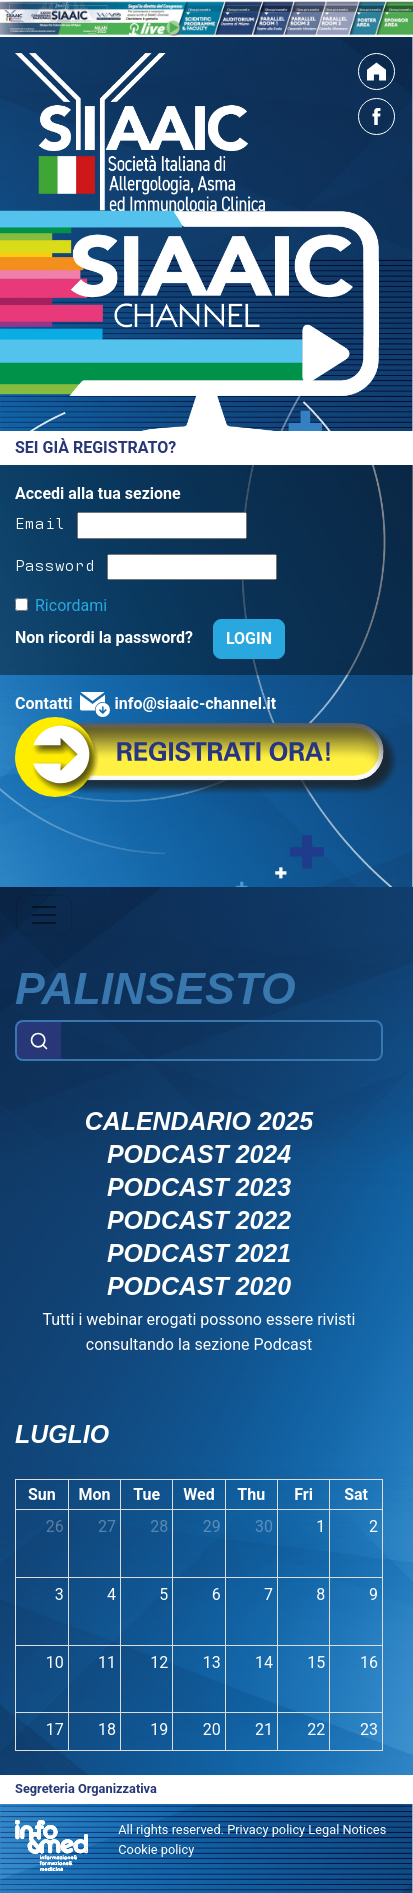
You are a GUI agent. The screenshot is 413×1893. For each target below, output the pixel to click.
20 (212, 1729)
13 (212, 1662)
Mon (94, 1494)
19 (159, 1729)
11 (107, 1662)
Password (55, 564)
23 (369, 1729)
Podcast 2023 (199, 1187)
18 (107, 1729)
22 (316, 1729)
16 (369, 1662)
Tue (146, 1494)
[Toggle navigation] (44, 915)
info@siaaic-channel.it (195, 703)
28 (159, 1526)
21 (264, 1729)
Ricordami (71, 605)
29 (212, 1526)
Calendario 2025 (199, 1121)
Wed (198, 1494)
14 (264, 1662)
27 (107, 1526)
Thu (251, 1494)
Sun (42, 1494)
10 (55, 1662)
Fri (303, 1494)
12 (159, 1662)
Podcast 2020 (199, 1286)
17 (55, 1729)
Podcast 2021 (199, 1253)
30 (264, 1526)
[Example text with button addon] (221, 1041)
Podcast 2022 (199, 1220)
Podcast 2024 (199, 1154)
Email (40, 522)
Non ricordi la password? (106, 637)
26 (55, 1526)
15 (316, 1662)
